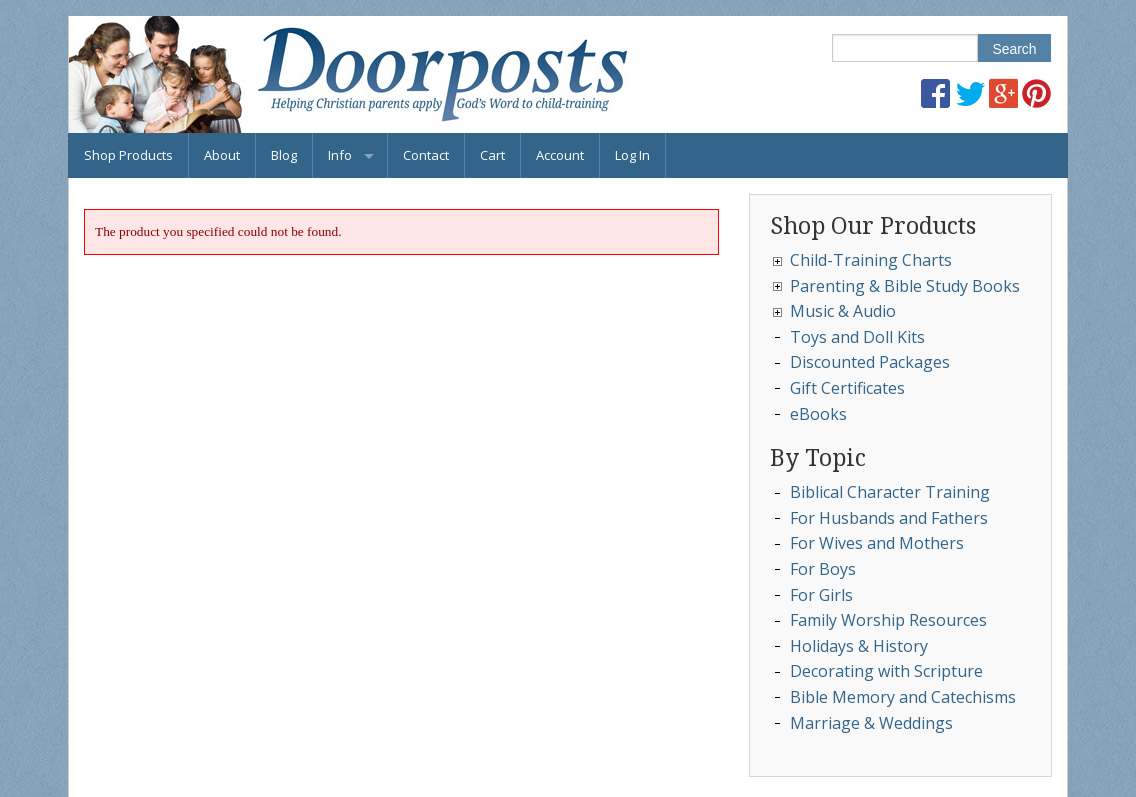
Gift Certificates (847, 388)
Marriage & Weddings (871, 723)
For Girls (821, 595)
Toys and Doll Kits (857, 337)
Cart (492, 155)
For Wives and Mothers (877, 543)
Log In (632, 155)
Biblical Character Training (890, 492)
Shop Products (128, 155)
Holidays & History (859, 646)
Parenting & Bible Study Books (905, 286)
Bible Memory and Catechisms (903, 697)
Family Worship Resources (888, 620)
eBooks (818, 414)
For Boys (823, 569)
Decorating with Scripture (886, 671)
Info (340, 155)
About (222, 155)
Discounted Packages (870, 362)
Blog (284, 155)
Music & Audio (843, 311)
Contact (426, 155)
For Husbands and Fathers (889, 518)
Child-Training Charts (871, 260)
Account (560, 155)
